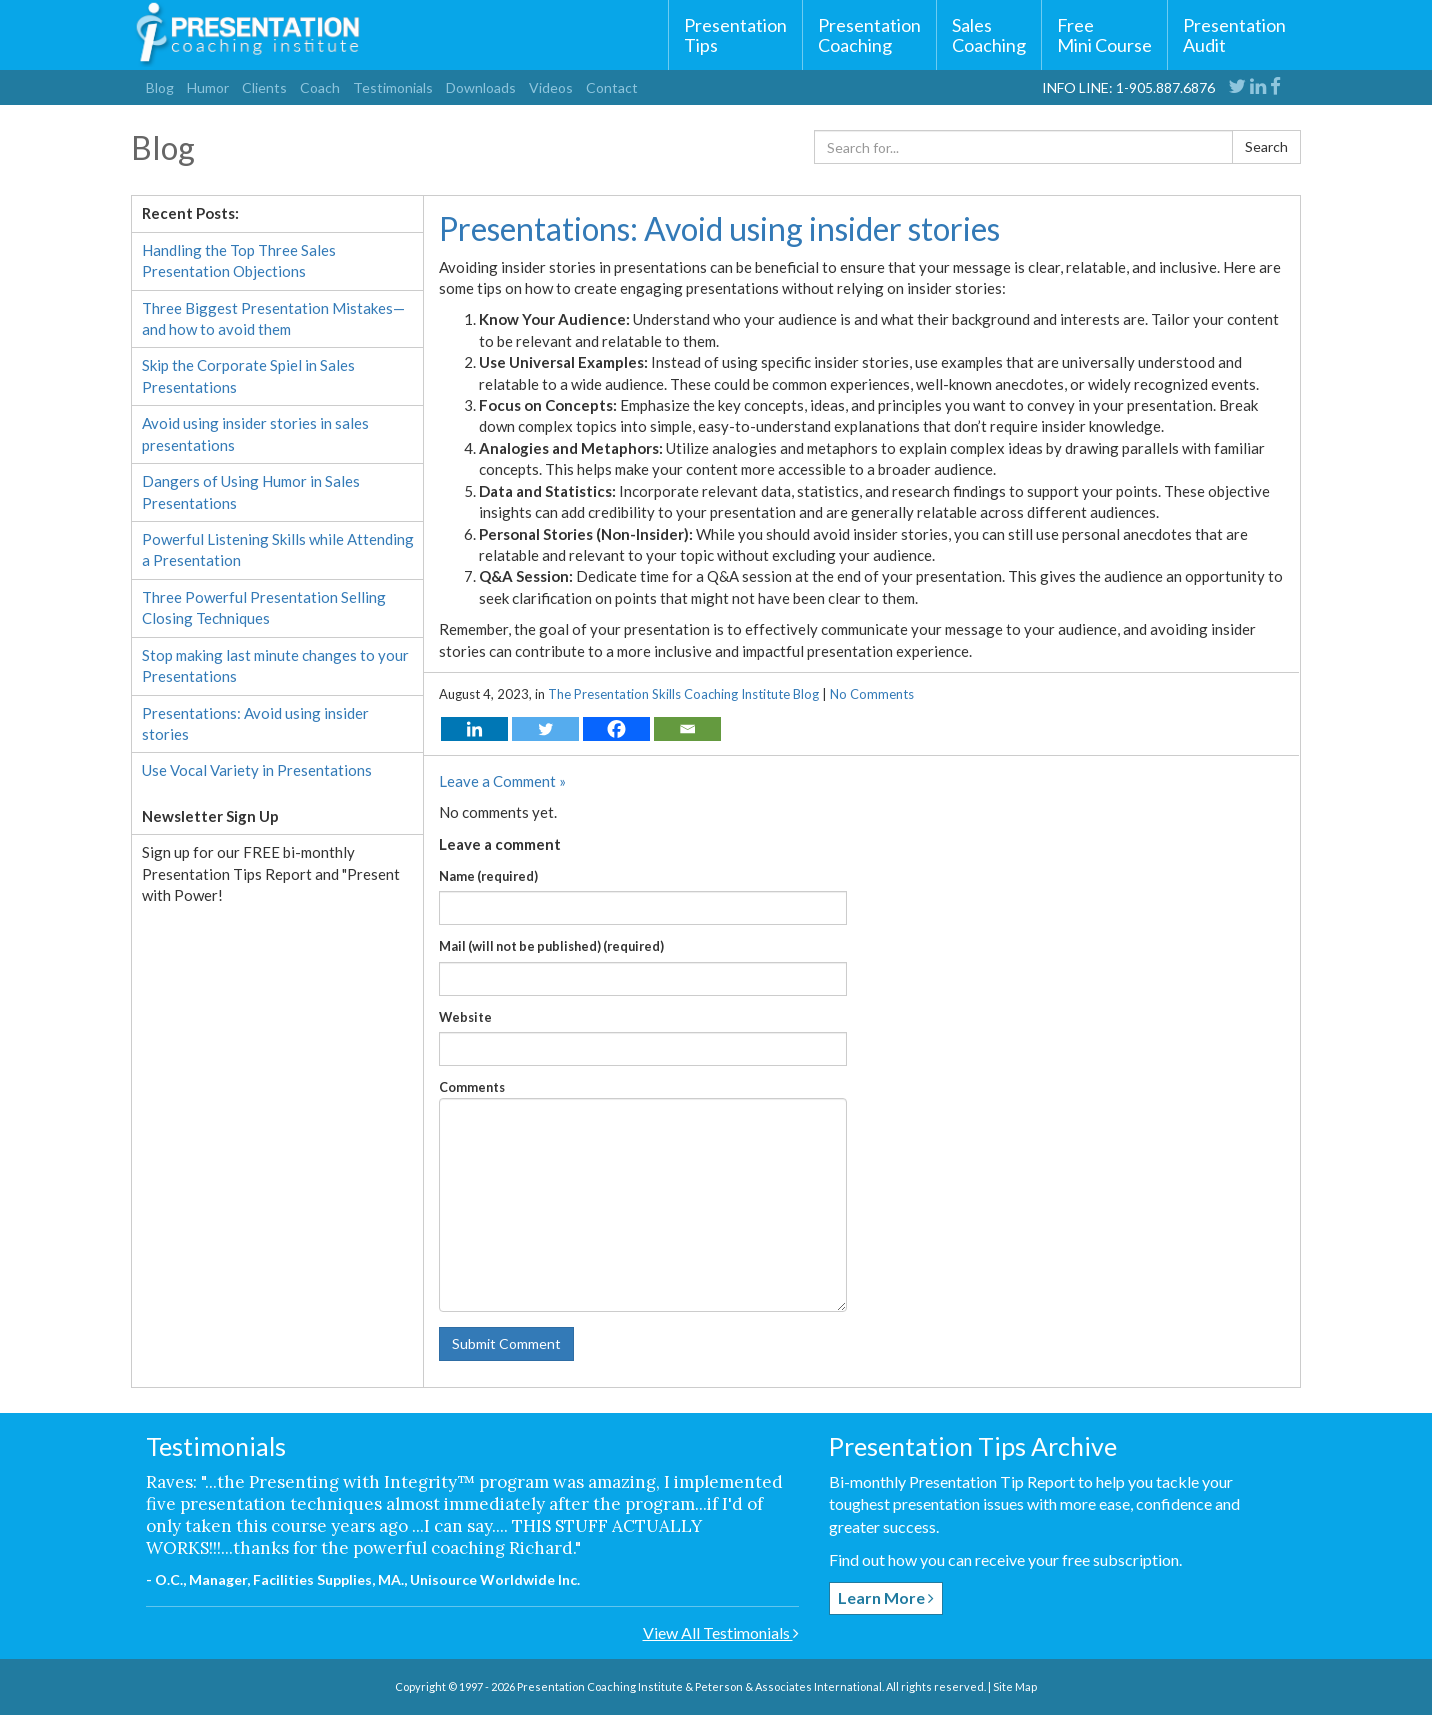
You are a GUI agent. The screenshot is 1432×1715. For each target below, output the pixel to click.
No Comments (872, 694)
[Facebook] (616, 729)
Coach (320, 87)
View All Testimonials (721, 1632)
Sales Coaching (989, 35)
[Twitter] (545, 729)
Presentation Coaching (869, 35)
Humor (208, 87)
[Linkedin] (474, 729)
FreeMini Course (1104, 35)
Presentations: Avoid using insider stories (719, 228)
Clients (264, 87)
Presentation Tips (735, 35)
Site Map (1015, 1686)
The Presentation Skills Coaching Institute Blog (683, 694)
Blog (160, 87)
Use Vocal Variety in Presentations (257, 770)
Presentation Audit (1234, 35)
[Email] (687, 729)
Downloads (481, 87)
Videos (551, 87)
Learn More (886, 1597)
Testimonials (393, 87)
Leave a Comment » (502, 781)
